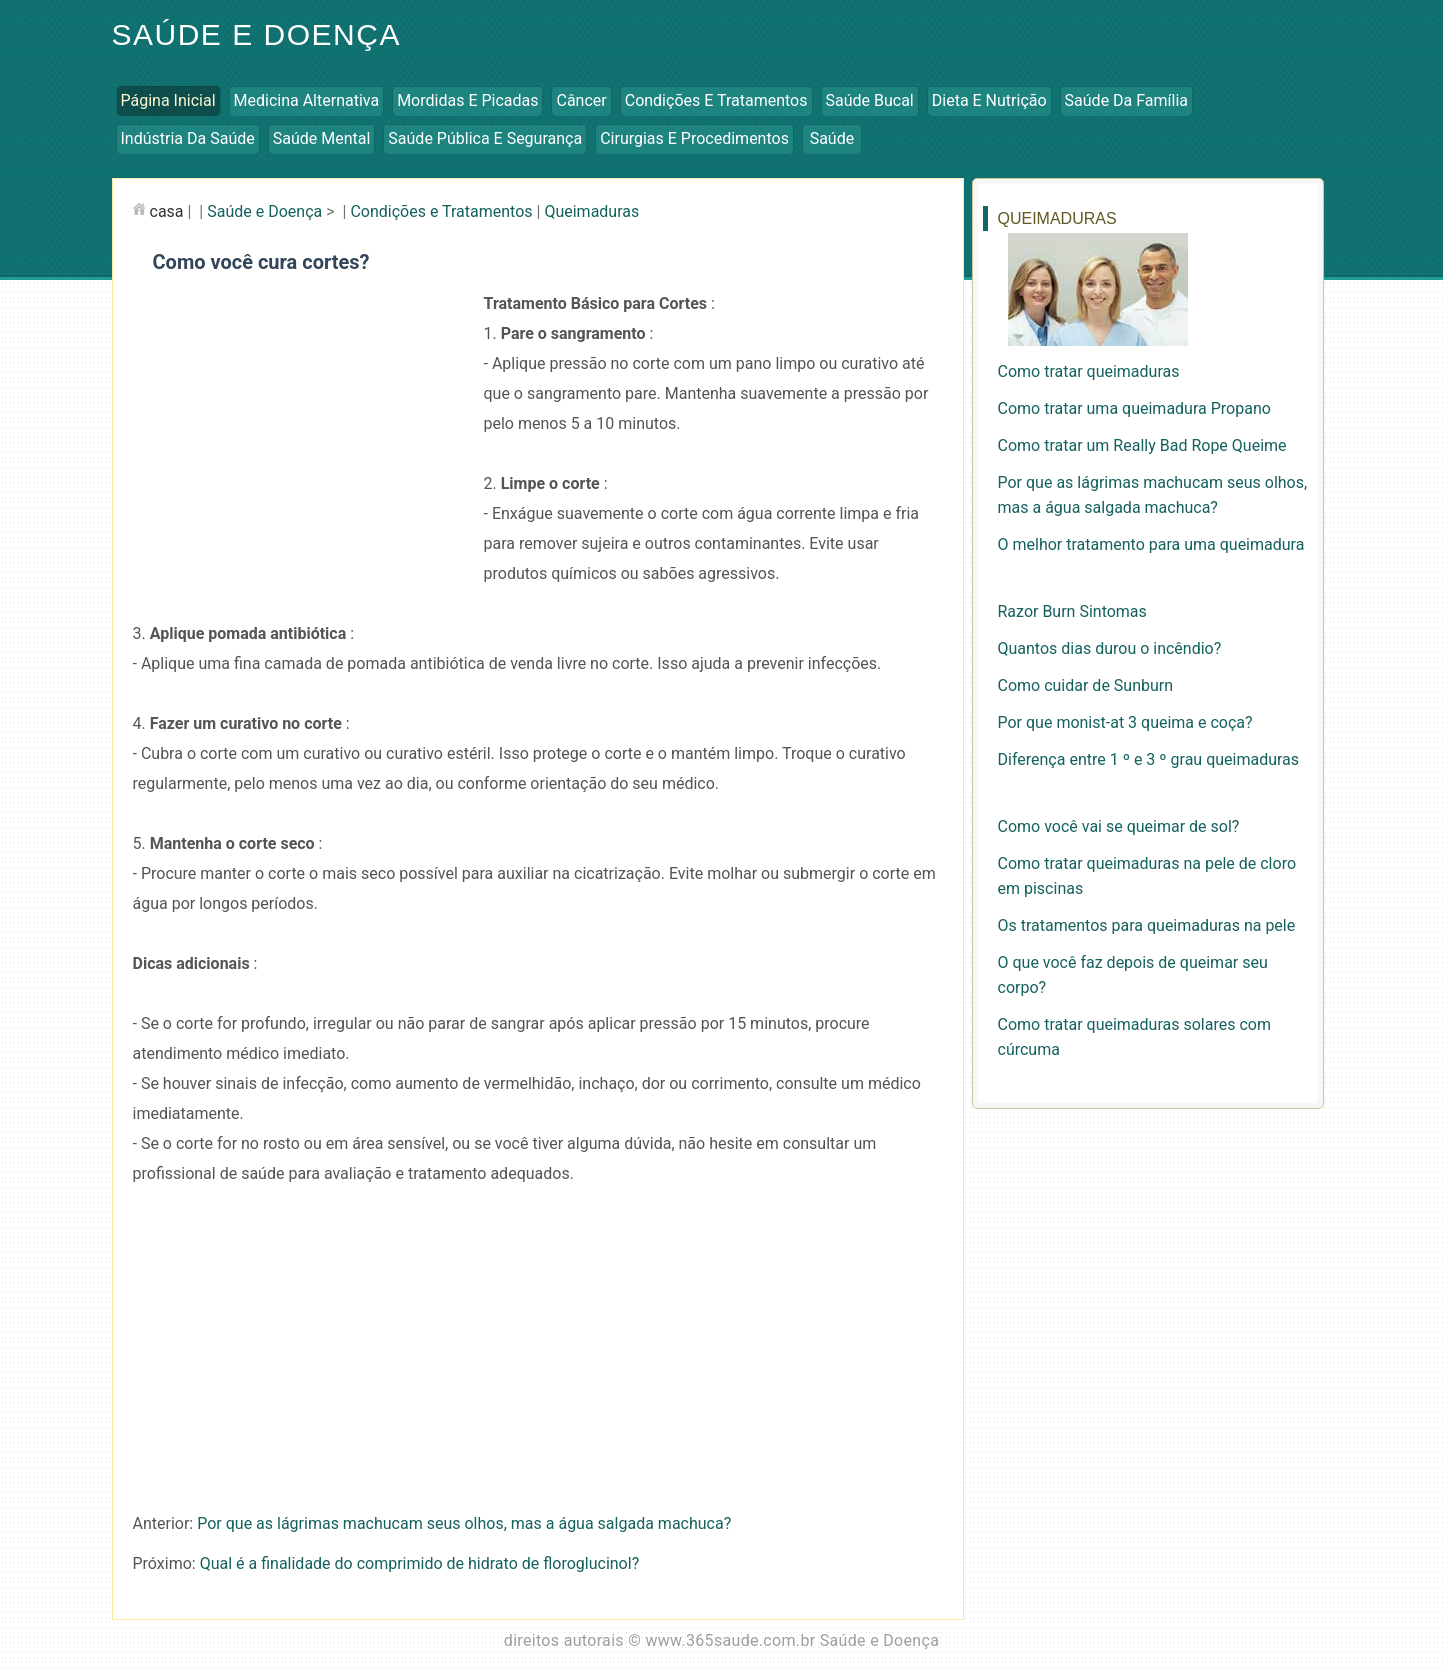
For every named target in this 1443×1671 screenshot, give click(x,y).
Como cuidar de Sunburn (1086, 685)
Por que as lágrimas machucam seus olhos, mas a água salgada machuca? (464, 1523)
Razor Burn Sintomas (1072, 611)
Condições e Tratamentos (716, 100)
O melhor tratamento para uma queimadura (1151, 544)
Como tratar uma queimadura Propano (1134, 408)
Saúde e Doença (256, 34)
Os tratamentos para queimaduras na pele (1147, 925)
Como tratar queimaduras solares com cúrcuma (1134, 1037)
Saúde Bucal (870, 100)
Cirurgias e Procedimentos (694, 138)
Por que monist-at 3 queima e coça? (1125, 722)
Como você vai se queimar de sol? (1119, 826)
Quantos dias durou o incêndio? (1110, 648)
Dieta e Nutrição (989, 100)
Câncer (581, 100)
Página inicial (168, 100)
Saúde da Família (1126, 100)
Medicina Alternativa (307, 100)
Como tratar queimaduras (1089, 371)
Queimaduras (591, 211)
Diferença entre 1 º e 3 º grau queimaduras (1149, 759)
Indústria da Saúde (188, 138)
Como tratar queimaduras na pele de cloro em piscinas (1147, 876)
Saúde (832, 138)
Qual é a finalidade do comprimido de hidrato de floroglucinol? (420, 1563)
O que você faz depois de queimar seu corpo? (1133, 975)
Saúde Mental (322, 138)
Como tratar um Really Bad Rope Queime (1142, 445)
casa (167, 211)
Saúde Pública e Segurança (485, 138)
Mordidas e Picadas (467, 100)
